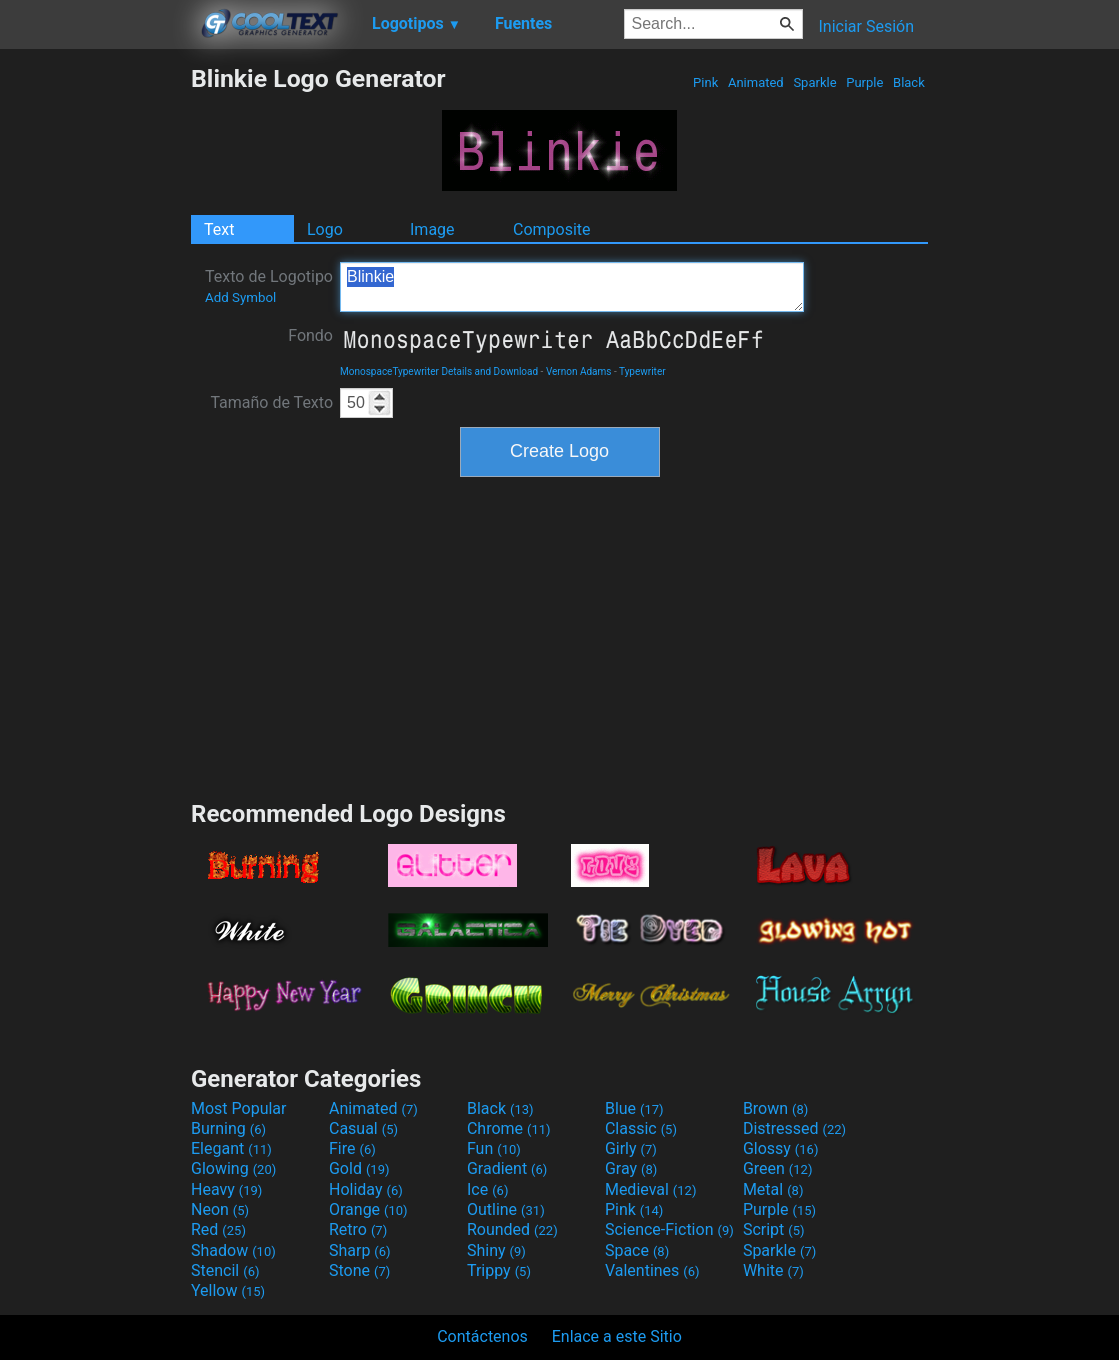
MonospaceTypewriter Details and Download (439, 371)
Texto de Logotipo (269, 286)
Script (774, 1229)
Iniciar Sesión (866, 26)
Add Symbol (240, 297)
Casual (363, 1128)
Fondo (310, 335)
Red (218, 1229)
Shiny (496, 1250)
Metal (773, 1189)
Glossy (781, 1148)
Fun (494, 1148)
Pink (706, 82)
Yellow (228, 1290)
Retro (358, 1229)
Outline (506, 1209)
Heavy (226, 1189)
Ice (487, 1189)
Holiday (366, 1189)
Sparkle (815, 82)
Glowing (233, 1168)
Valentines (652, 1270)
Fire (352, 1148)
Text (219, 229)
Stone (359, 1270)
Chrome (509, 1128)
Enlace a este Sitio (617, 1336)
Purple (865, 82)
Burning (228, 1128)
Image (432, 229)
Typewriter (642, 371)
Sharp (360, 1250)
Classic (641, 1128)
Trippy (499, 1270)
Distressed (794, 1128)
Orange (368, 1209)
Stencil (225, 1270)
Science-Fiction (669, 1229)
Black (909, 82)
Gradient (507, 1168)
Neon (220, 1209)
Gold (359, 1168)
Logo (325, 229)
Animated (756, 82)
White (773, 1270)
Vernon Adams (579, 371)
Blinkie (572, 287)
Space (637, 1250)
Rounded (512, 1229)
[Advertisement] (95, 364)
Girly (631, 1148)
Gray (631, 1168)
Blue (634, 1108)
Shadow (233, 1250)
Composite (552, 229)
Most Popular (239, 1108)
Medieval (651, 1189)
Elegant (231, 1148)
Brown (775, 1108)
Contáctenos (482, 1336)
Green (778, 1168)
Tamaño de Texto (271, 402)
